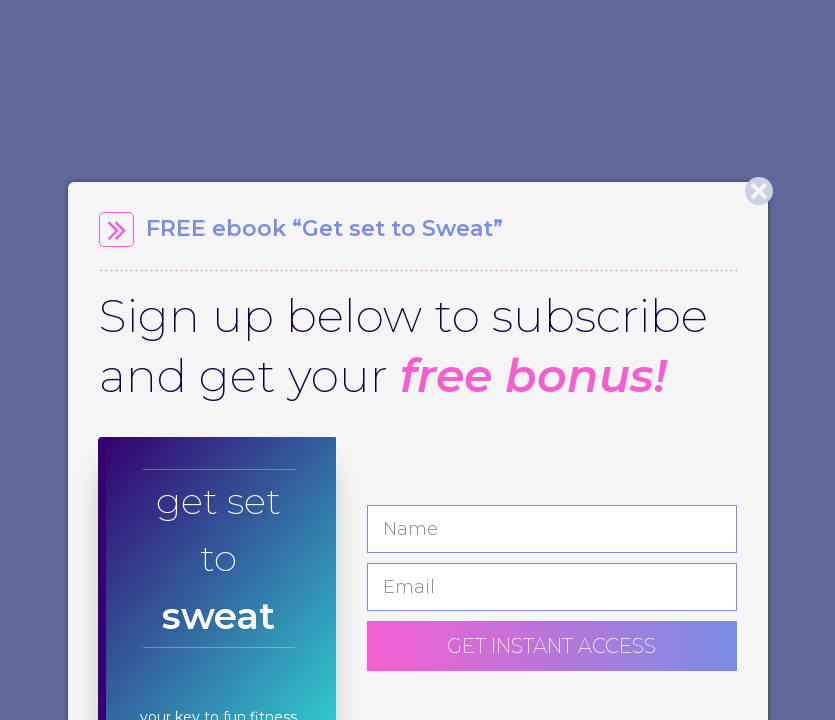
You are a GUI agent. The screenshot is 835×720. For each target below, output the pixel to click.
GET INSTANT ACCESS (551, 646)
